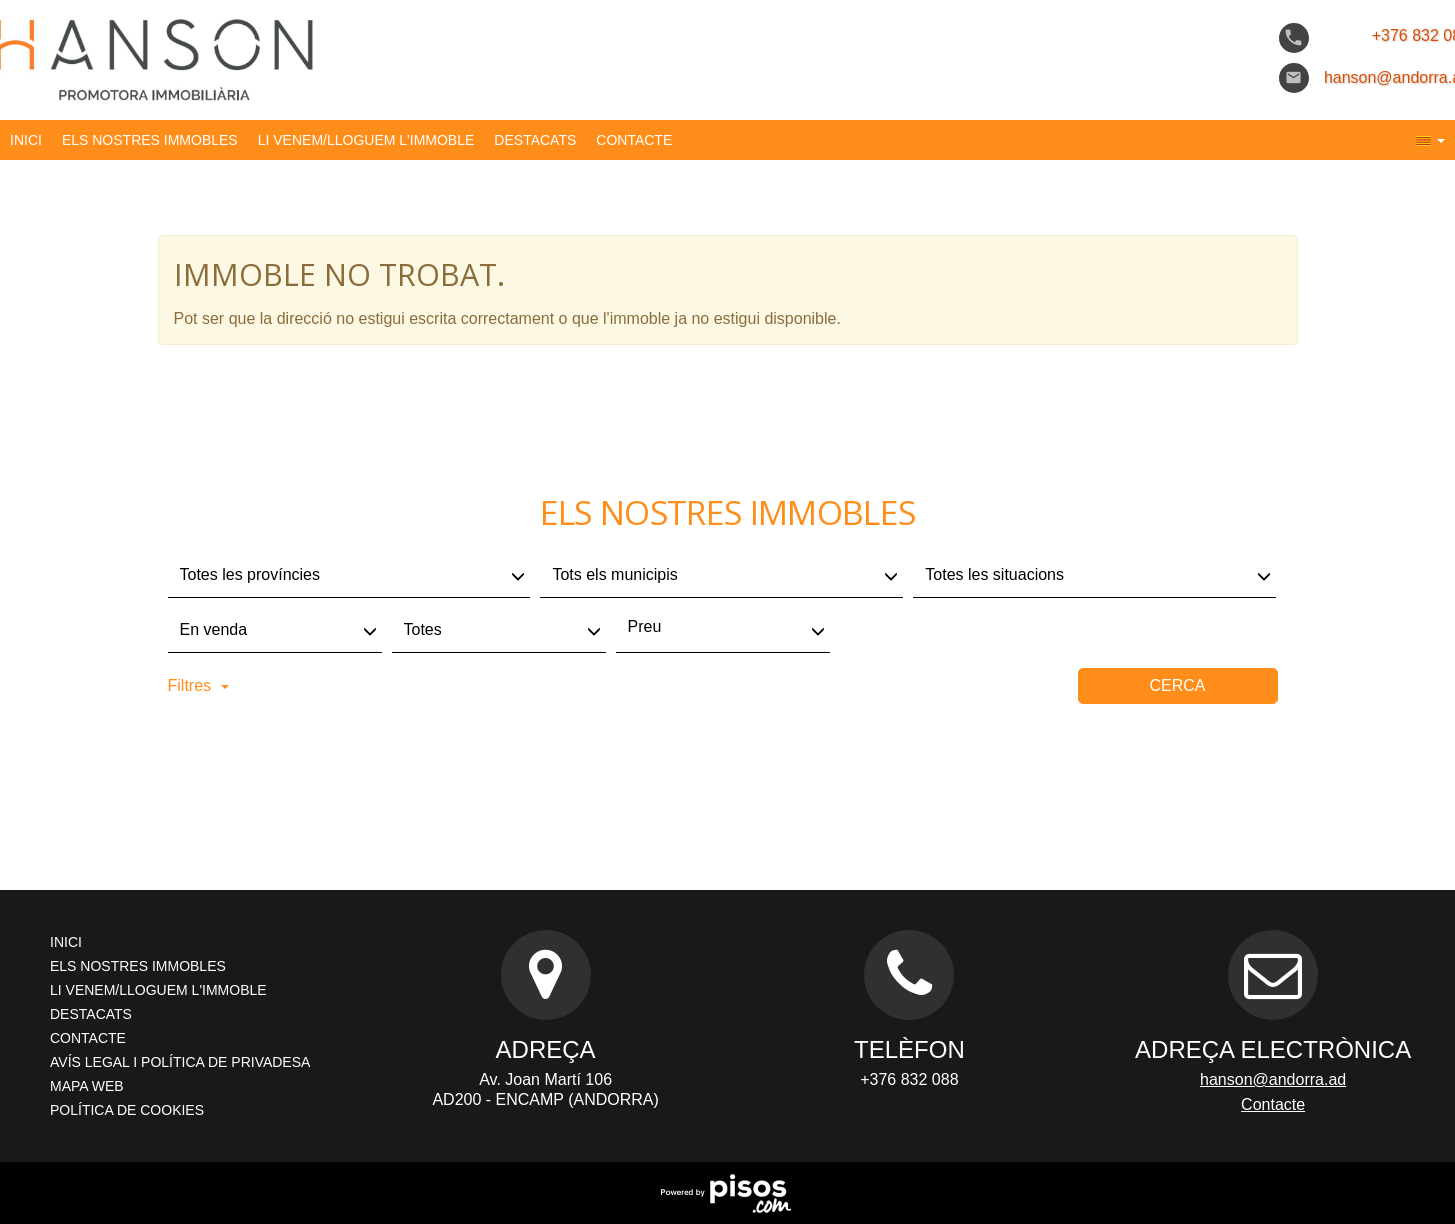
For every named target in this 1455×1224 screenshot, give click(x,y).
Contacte (634, 140)
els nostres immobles (150, 140)
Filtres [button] (199, 685)
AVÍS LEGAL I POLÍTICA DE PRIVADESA (180, 1062)
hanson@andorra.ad (1273, 1079)
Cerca (1177, 685)
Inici (26, 140)
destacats (535, 140)
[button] (1430, 140)
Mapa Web (87, 1086)
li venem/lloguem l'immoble (366, 140)
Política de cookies (127, 1110)
